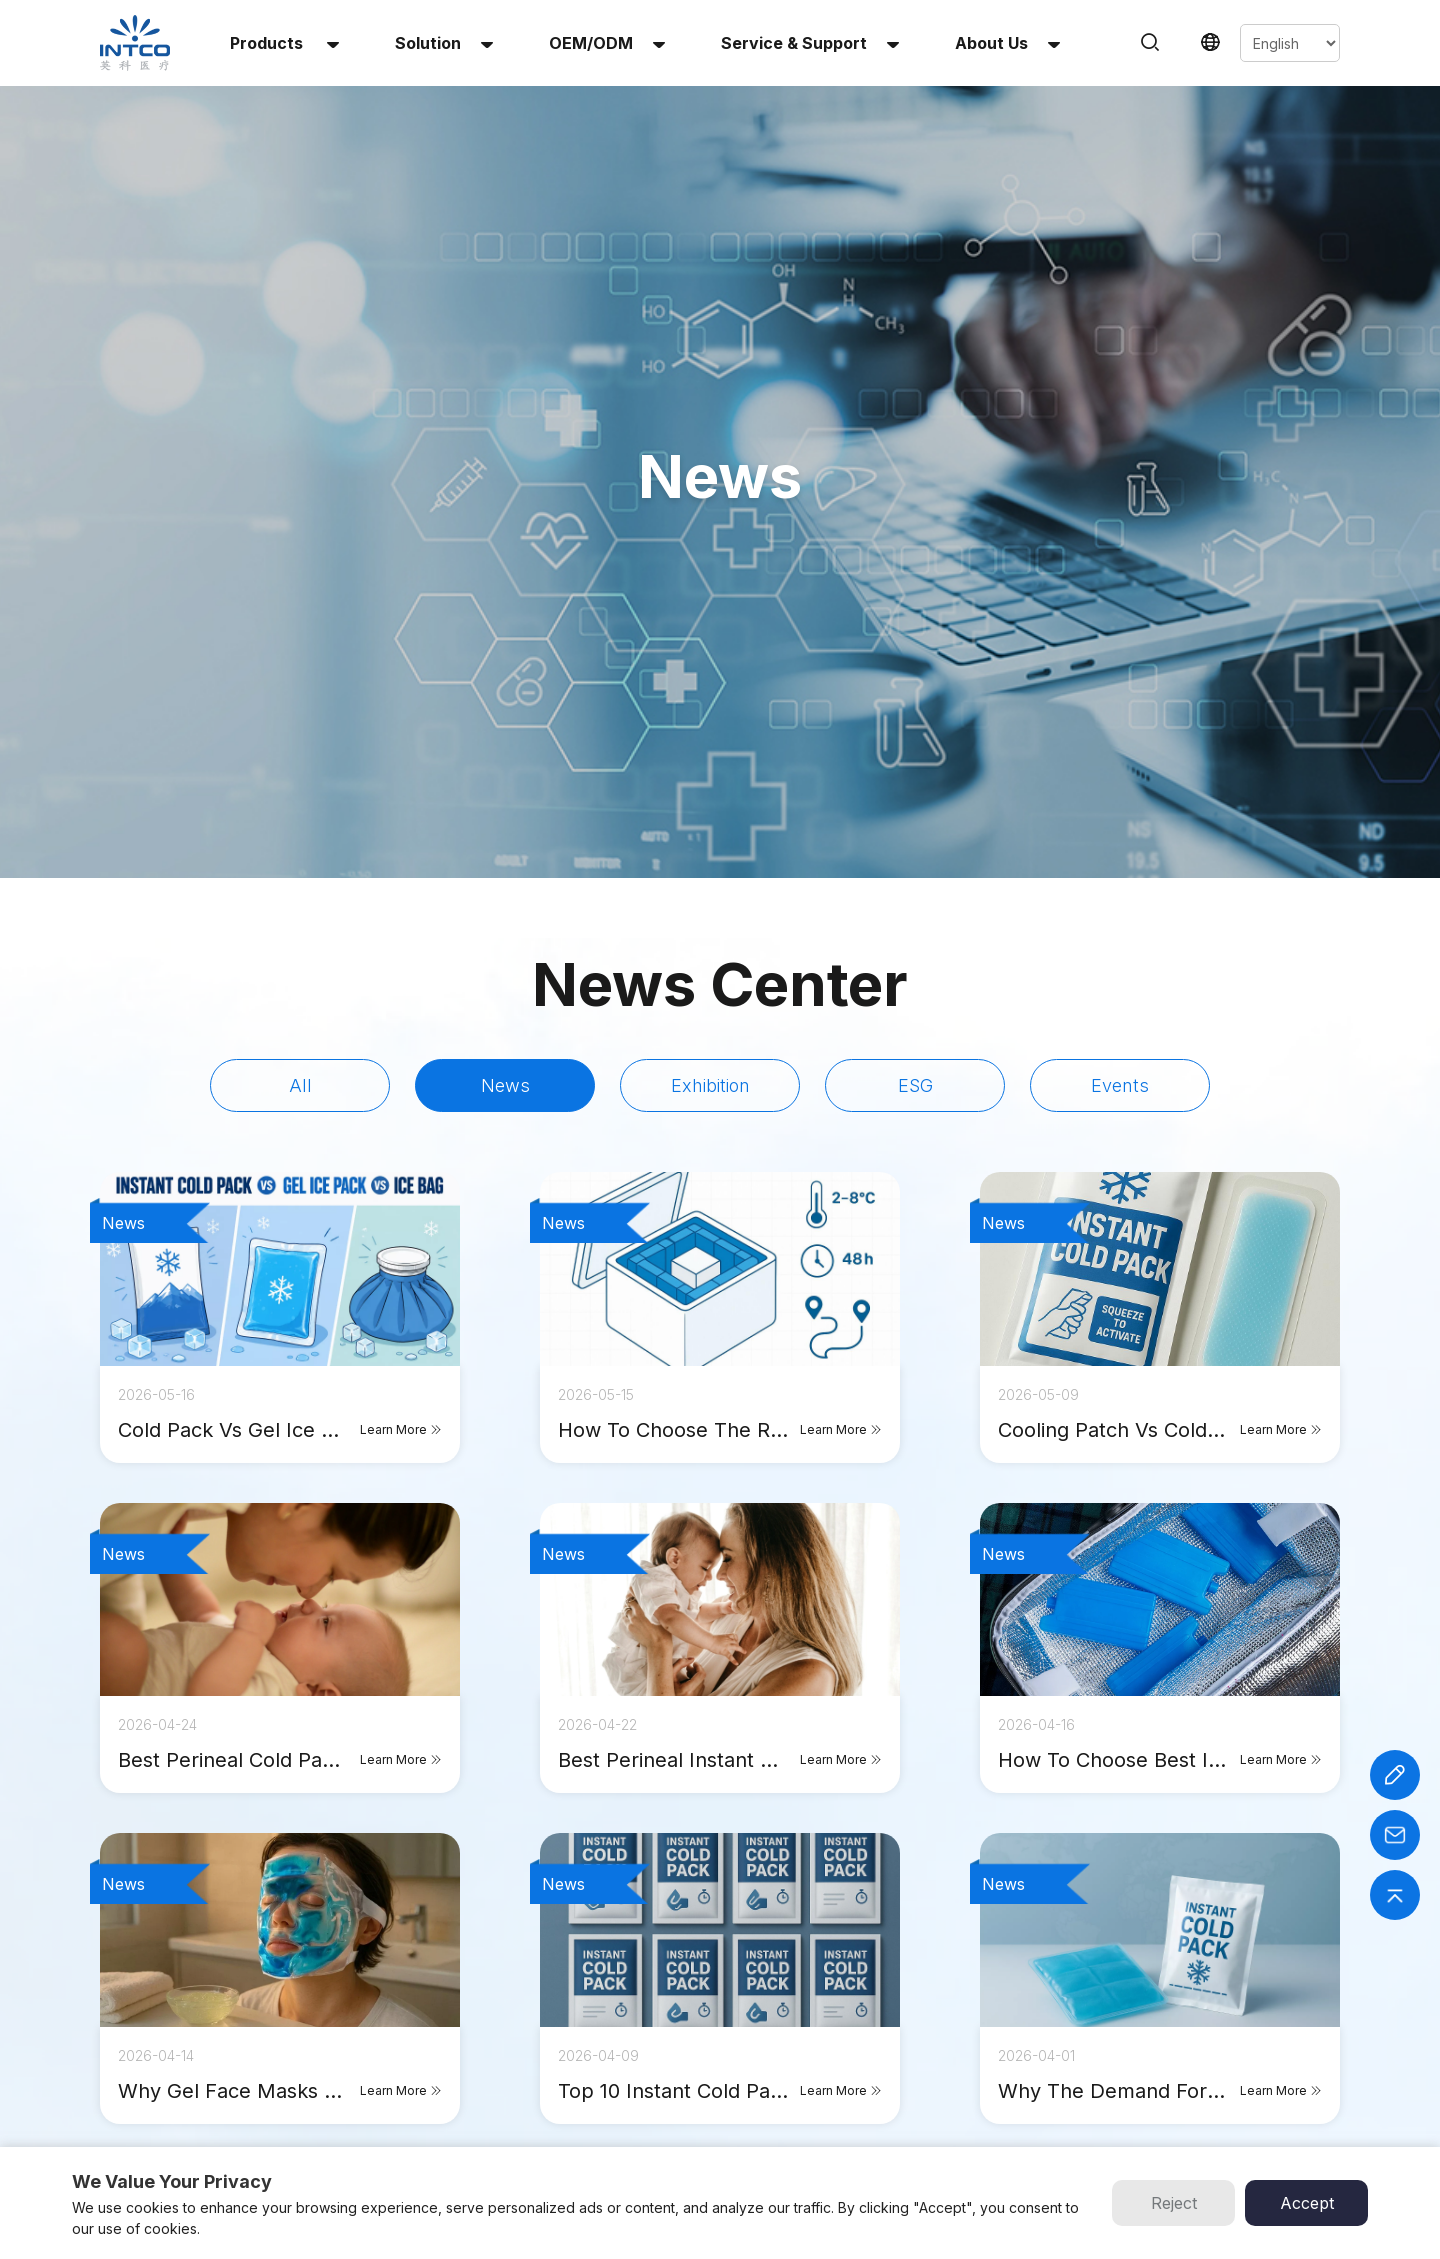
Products (284, 43)
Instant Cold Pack (462, 2012)
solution (444, 43)
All (300, 668)
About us (1007, 43)
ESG (915, 668)
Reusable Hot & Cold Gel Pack (499, 2036)
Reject (1174, 2203)
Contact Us (712, 2108)
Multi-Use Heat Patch (473, 2084)
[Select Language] (1290, 43)
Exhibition (710, 668)
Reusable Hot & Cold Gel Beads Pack (520, 2060)
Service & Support (810, 43)
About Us (707, 2060)
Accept (1307, 2203)
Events (1120, 668)
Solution (704, 2036)
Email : (1148, 2060)
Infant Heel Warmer (467, 2108)
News (505, 668)
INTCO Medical (883, 2012)
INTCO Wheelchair (892, 2036)
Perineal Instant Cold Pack (487, 2132)
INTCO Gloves (880, 2060)
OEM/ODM (607, 43)
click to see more (720, 1765)
